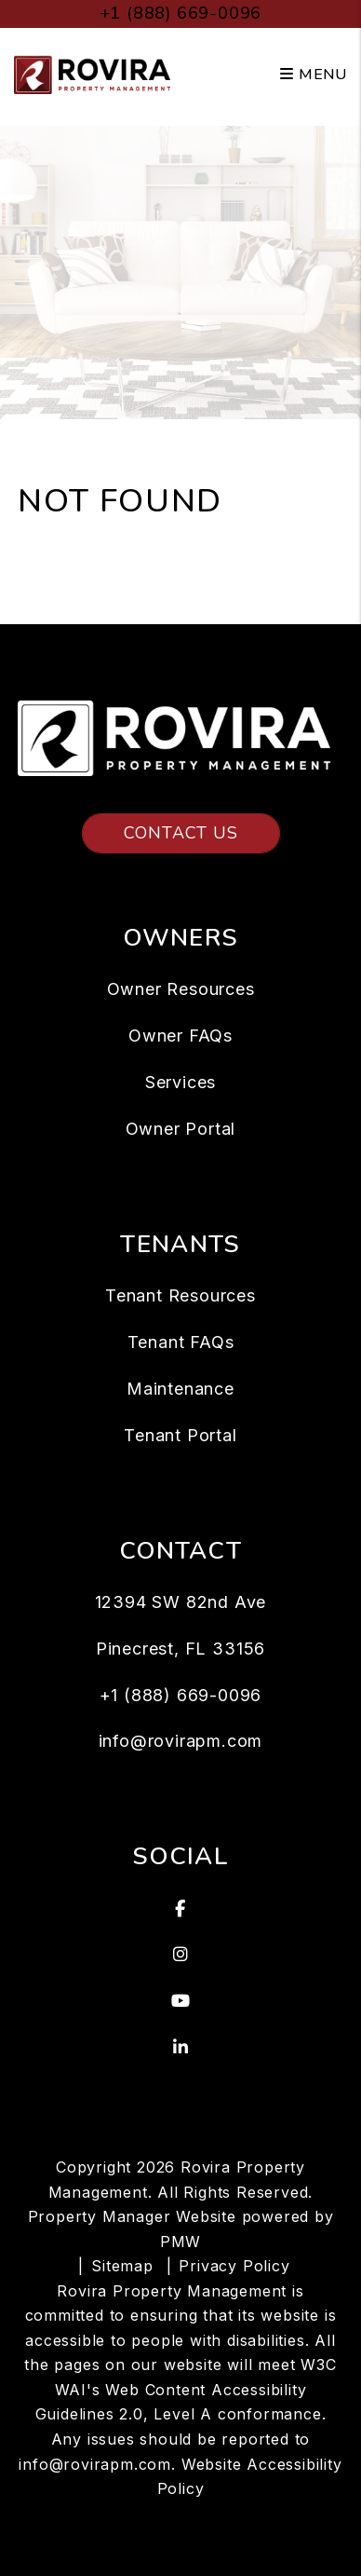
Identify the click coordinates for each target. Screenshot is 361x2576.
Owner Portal (181, 1128)
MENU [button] (313, 74)
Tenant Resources (180, 1295)
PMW (180, 2241)
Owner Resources (181, 989)
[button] (180, 1909)
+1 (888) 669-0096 (181, 13)
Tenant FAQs (180, 1342)
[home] (95, 73)
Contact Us (181, 833)
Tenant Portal (180, 1435)
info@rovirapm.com (181, 1741)
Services (180, 1082)
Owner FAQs (180, 1035)
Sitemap (122, 2265)
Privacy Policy (234, 2265)
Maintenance (180, 1388)
